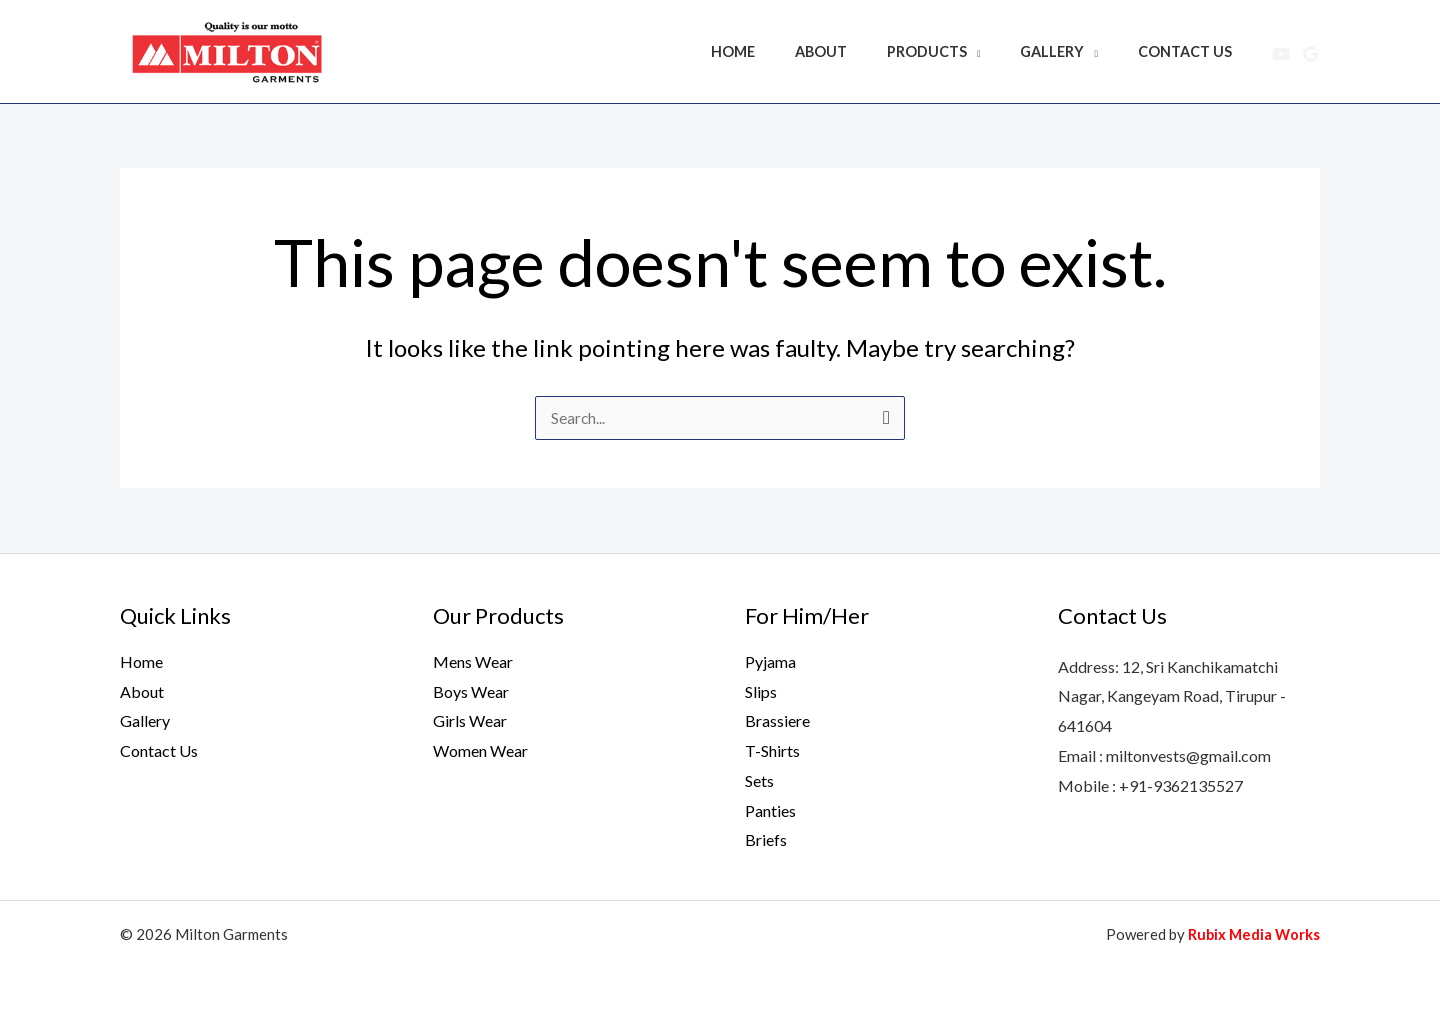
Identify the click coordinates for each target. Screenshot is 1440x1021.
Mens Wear (473, 661)
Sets (759, 780)
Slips (761, 691)
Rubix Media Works (1252, 934)
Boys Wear (471, 691)
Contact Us (1191, 51)
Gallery (1069, 51)
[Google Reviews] (1311, 54)
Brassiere (777, 720)
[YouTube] (1281, 54)
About (860, 51)
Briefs (766, 839)
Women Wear (480, 750)
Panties (770, 810)
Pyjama (770, 661)
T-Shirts (772, 750)
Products (955, 51)
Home (783, 51)
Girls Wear (470, 720)
